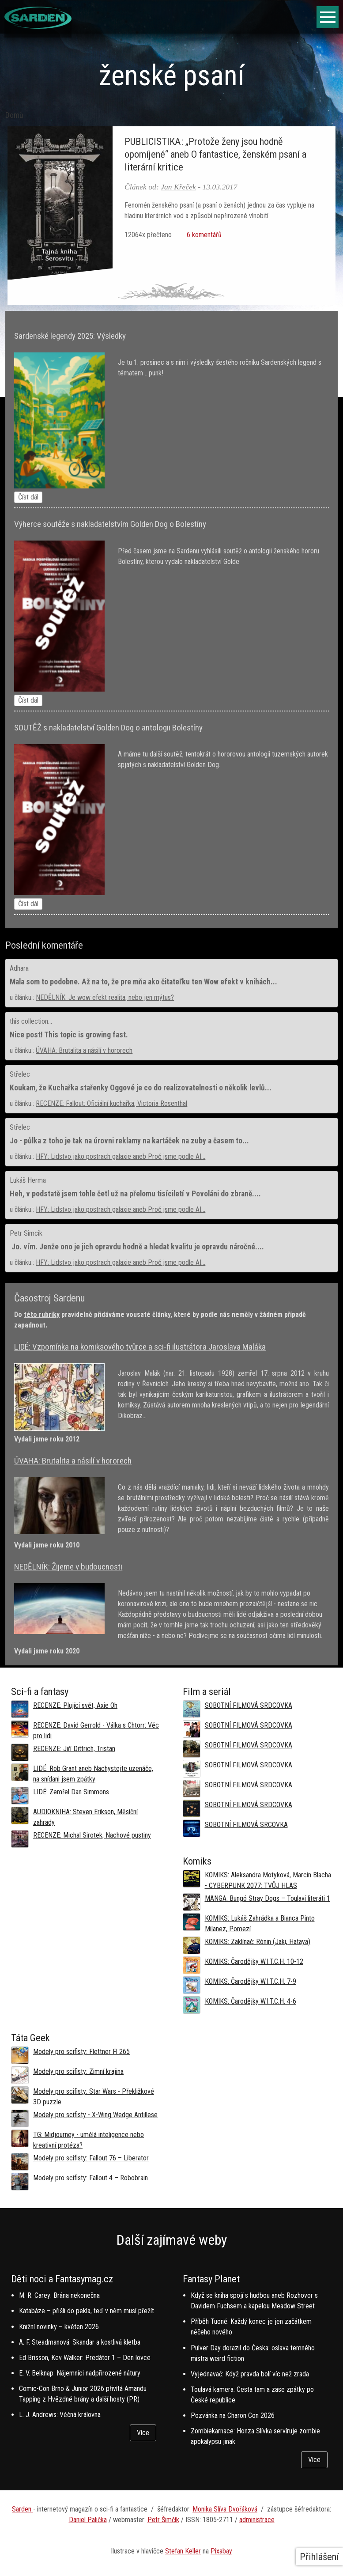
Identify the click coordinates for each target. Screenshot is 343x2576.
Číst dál (28, 497)
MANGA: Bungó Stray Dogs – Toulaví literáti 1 (267, 1898)
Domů (14, 115)
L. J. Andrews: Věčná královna (60, 2414)
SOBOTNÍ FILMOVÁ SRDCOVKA (248, 1705)
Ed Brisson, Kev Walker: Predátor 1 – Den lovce (85, 2357)
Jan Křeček (178, 186)
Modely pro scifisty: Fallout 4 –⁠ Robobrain (90, 2178)
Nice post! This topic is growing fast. (69, 1034)
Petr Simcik (26, 1233)
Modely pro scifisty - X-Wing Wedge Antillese (95, 2115)
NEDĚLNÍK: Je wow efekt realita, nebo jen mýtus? (105, 997)
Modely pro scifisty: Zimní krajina (78, 2071)
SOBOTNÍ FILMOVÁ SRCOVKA (246, 1824)
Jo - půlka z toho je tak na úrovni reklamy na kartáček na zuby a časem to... (129, 1140)
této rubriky (42, 1314)
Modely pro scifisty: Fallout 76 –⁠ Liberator (91, 2158)
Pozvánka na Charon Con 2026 (233, 2415)
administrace (257, 2519)
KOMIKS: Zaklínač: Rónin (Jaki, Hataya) (257, 1941)
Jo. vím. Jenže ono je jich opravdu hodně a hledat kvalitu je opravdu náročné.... (137, 1246)
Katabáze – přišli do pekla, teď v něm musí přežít (86, 2311)
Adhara (19, 968)
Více (143, 2432)
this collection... (31, 1021)
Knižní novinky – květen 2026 (59, 2327)
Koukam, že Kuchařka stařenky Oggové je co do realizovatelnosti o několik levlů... (140, 1087)
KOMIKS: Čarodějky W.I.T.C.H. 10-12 (254, 1961)
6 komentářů (203, 235)
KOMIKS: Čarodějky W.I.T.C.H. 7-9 (250, 1981)
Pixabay (221, 2551)
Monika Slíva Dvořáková (224, 2509)
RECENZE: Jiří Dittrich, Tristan (74, 1748)
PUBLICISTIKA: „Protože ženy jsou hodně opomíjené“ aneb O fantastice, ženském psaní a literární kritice (215, 154)
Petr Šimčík (163, 2519)
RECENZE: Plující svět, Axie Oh (75, 1705)
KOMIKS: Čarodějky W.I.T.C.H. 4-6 (250, 2001)
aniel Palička (90, 2519)
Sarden (22, 2509)
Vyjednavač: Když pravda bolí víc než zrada (250, 2374)
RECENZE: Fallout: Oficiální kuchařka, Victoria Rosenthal (111, 1103)
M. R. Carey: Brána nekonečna (59, 2295)
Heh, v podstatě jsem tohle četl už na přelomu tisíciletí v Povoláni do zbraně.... (135, 1193)
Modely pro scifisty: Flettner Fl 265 (81, 2051)
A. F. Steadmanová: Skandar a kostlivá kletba (79, 2342)
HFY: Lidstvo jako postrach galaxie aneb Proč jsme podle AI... (120, 1156)
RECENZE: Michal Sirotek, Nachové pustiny (92, 1835)
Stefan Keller (183, 2551)
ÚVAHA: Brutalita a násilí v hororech (84, 1050)
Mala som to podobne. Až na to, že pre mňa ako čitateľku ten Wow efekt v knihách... (143, 981)
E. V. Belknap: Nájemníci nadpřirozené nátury (79, 2373)
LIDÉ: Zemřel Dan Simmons (71, 1792)
